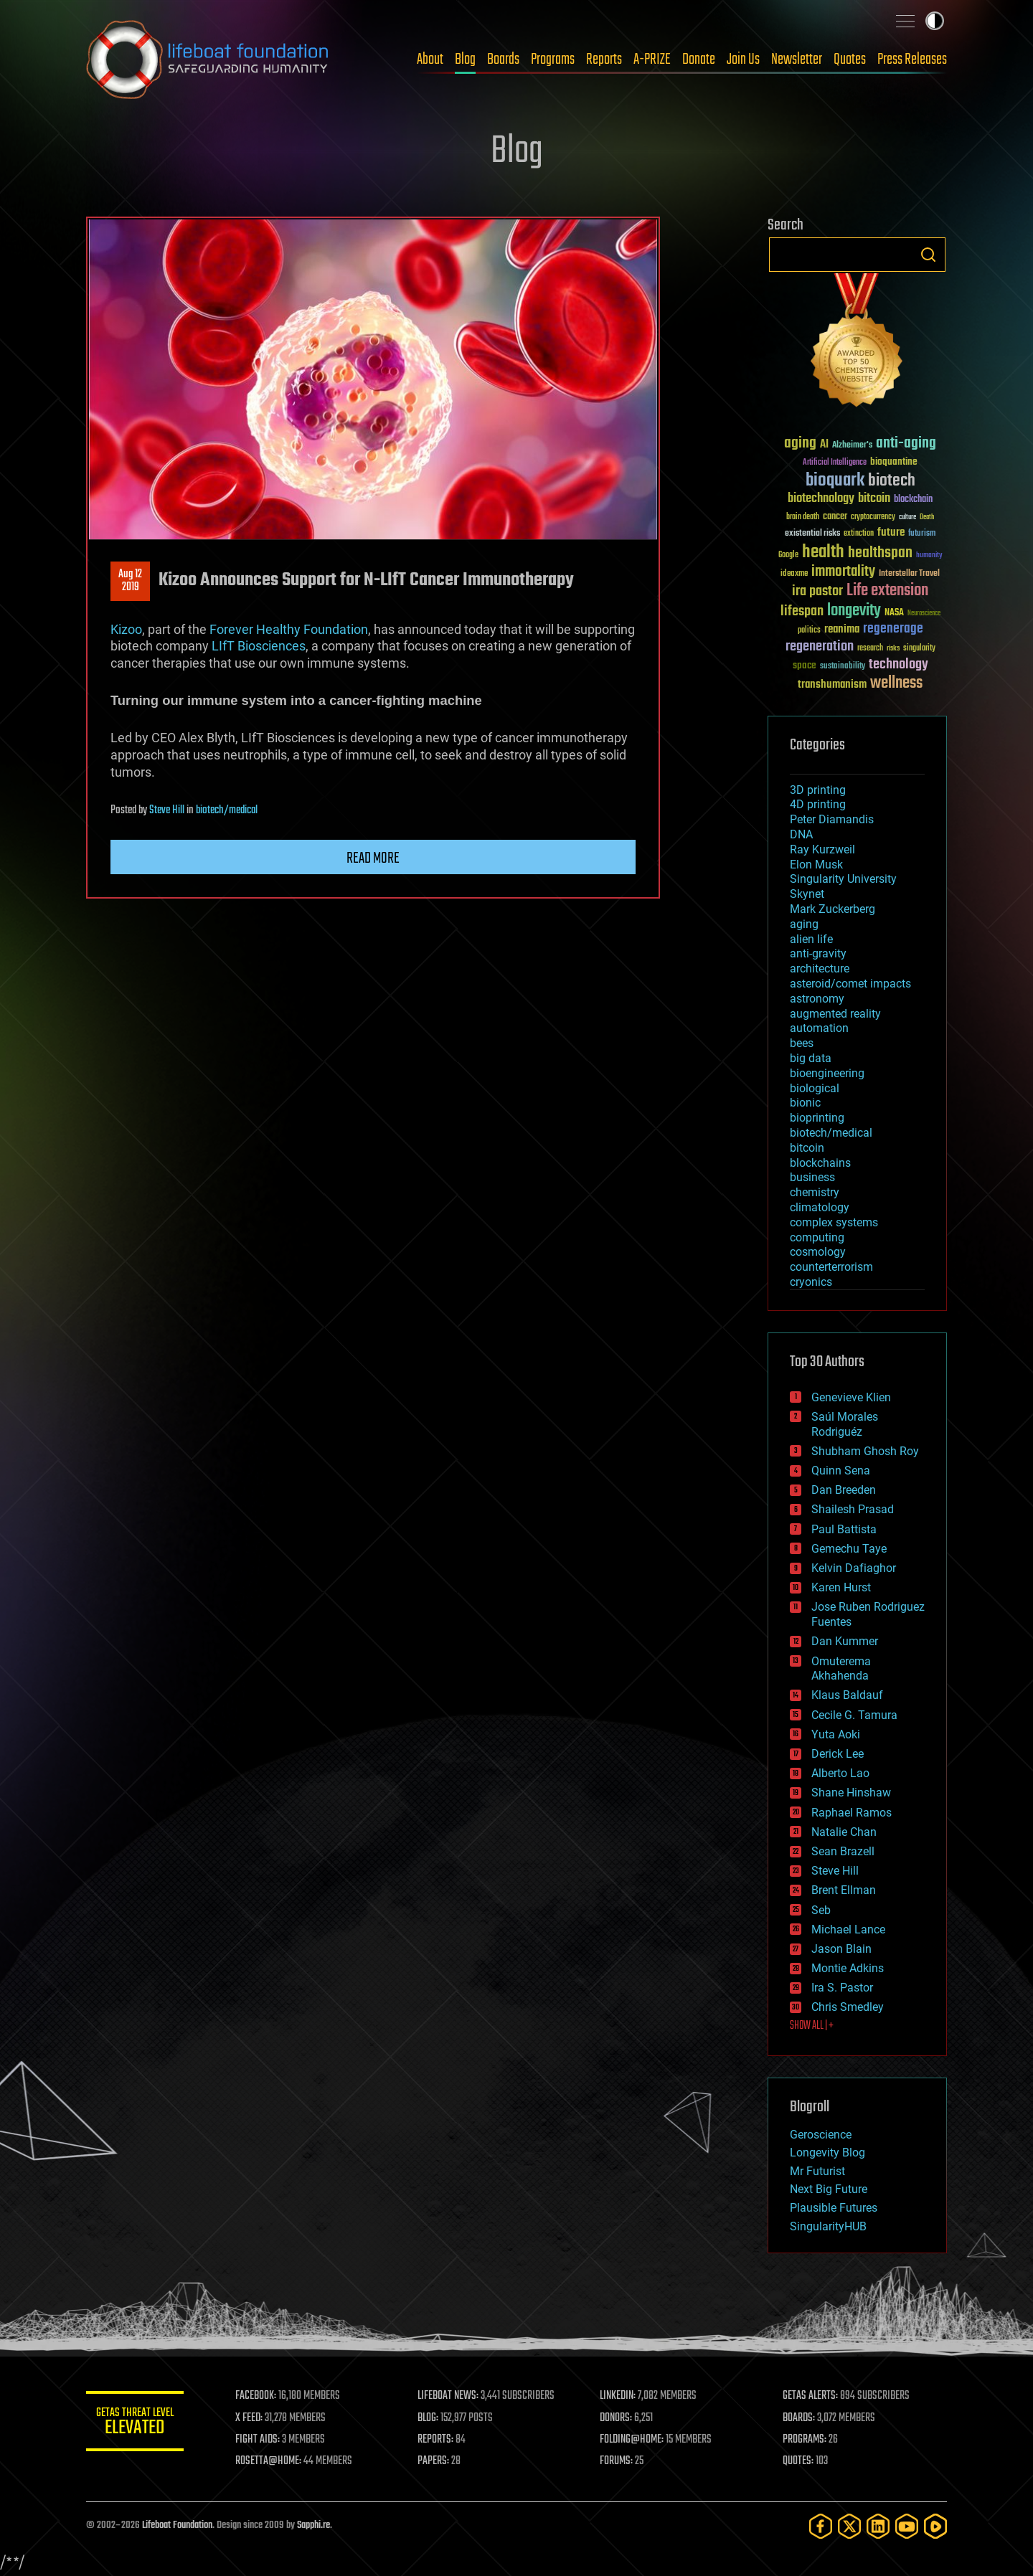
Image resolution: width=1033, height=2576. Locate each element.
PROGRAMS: (805, 2439)
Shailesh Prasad (852, 1509)
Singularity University (843, 879)
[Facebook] (820, 2526)
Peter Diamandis (832, 819)
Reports (604, 59)
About (430, 59)
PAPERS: (435, 2461)
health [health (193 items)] (823, 552)
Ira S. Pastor (842, 1987)
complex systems (834, 1222)
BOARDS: (799, 2418)
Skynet (807, 894)
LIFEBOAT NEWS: (450, 2396)
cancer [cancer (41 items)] (835, 517)
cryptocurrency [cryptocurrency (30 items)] (873, 517)
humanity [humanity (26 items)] (929, 555)
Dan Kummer (844, 1641)
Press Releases (912, 59)
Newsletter (796, 59)
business (812, 1177)
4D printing (818, 804)
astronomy (817, 998)
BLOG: (430, 2418)
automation (819, 1028)
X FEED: (251, 2418)
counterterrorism (831, 1267)
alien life (811, 939)
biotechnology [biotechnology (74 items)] (821, 498)
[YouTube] (906, 2526)
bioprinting (817, 1117)
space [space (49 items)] (804, 665)
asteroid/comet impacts (850, 983)
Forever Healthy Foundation (288, 629)
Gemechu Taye (849, 1548)
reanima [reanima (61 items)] (841, 629)
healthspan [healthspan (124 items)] (880, 553)
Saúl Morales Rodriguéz (844, 1424)
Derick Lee (837, 1754)
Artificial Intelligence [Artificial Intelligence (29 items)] (835, 463)
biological (814, 1088)
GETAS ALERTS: (811, 2396)
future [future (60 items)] (891, 532)
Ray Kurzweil (822, 849)
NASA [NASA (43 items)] (894, 613)
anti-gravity (818, 953)
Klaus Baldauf (847, 1695)
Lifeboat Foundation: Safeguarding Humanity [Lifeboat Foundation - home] (208, 59)
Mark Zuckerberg (832, 909)
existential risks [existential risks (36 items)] (812, 534)
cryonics (811, 1282)
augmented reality (835, 1014)
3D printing (818, 790)
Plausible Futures (833, 2208)
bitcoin (807, 1148)
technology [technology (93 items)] (898, 665)
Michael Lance (848, 1929)
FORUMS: (618, 2461)
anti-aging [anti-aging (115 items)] (906, 444)
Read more (373, 858)
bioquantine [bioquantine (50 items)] (894, 461)
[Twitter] (849, 2526)
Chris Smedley (847, 2007)
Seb (821, 1910)
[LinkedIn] (878, 2526)
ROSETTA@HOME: (271, 2461)
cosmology (818, 1252)
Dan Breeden (843, 1490)
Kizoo (126, 629)
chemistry (814, 1192)
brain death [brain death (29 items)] (802, 517)
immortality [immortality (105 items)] (843, 571)
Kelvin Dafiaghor (853, 1568)
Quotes (850, 59)
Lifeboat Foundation (177, 2525)
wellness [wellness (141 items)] (896, 683)
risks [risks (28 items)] (893, 648)
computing (817, 1237)
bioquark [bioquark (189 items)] (835, 480)
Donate (698, 59)
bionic (805, 1102)
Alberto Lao (840, 1773)
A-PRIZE (652, 59)
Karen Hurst (841, 1587)
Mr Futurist (817, 2171)
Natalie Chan (844, 1832)
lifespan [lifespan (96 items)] (802, 611)
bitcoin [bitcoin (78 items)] (874, 498)
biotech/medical (227, 810)
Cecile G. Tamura (854, 1715)
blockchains (820, 1163)
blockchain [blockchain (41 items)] (913, 500)
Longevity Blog (827, 2152)
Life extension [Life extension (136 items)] (887, 591)
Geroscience (821, 2134)
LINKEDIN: (620, 2396)
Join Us (743, 59)
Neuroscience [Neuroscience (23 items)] (923, 614)
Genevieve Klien (851, 1397)
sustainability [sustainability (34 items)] (842, 667)
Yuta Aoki (835, 1734)
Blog (465, 59)
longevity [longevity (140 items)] (854, 611)
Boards (503, 59)
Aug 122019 (130, 581)
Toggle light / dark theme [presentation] (934, 20)
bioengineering (827, 1073)
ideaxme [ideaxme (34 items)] (794, 574)
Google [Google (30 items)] (788, 555)
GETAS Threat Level (136, 2423)
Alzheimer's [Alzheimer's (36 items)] (852, 445)
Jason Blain (841, 1949)
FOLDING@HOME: (634, 2439)
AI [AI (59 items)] (824, 445)
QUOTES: (798, 2461)
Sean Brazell (842, 1851)
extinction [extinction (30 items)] (859, 534)
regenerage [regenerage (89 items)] (893, 629)
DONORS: (618, 2418)
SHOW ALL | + (812, 2026)
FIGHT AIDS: (260, 2439)
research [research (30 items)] (870, 648)
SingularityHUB (828, 2226)
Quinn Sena (840, 1470)
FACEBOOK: (258, 2396)
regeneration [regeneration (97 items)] (820, 646)
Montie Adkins (847, 1968)
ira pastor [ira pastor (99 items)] (817, 591)
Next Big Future (828, 2189)
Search (928, 254)
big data (810, 1058)
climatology (819, 1207)
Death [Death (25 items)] (927, 517)
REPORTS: (438, 2439)
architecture (819, 968)
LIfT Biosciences (259, 645)
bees (801, 1043)
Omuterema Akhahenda (841, 1668)
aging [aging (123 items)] (800, 444)
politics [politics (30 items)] (809, 630)
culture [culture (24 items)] (907, 517)
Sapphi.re (313, 2525)
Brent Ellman (843, 1890)
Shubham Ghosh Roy (865, 1451)
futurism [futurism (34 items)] (921, 534)
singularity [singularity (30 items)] (919, 648)
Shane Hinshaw (851, 1792)
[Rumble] (935, 2526)
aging (804, 924)
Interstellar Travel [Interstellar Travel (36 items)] (909, 574)
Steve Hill (166, 810)
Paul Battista (844, 1529)
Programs (553, 59)
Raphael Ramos (851, 1812)
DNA (801, 834)
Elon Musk (816, 864)
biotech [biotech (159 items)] (891, 481)
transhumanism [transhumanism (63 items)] (832, 684)
